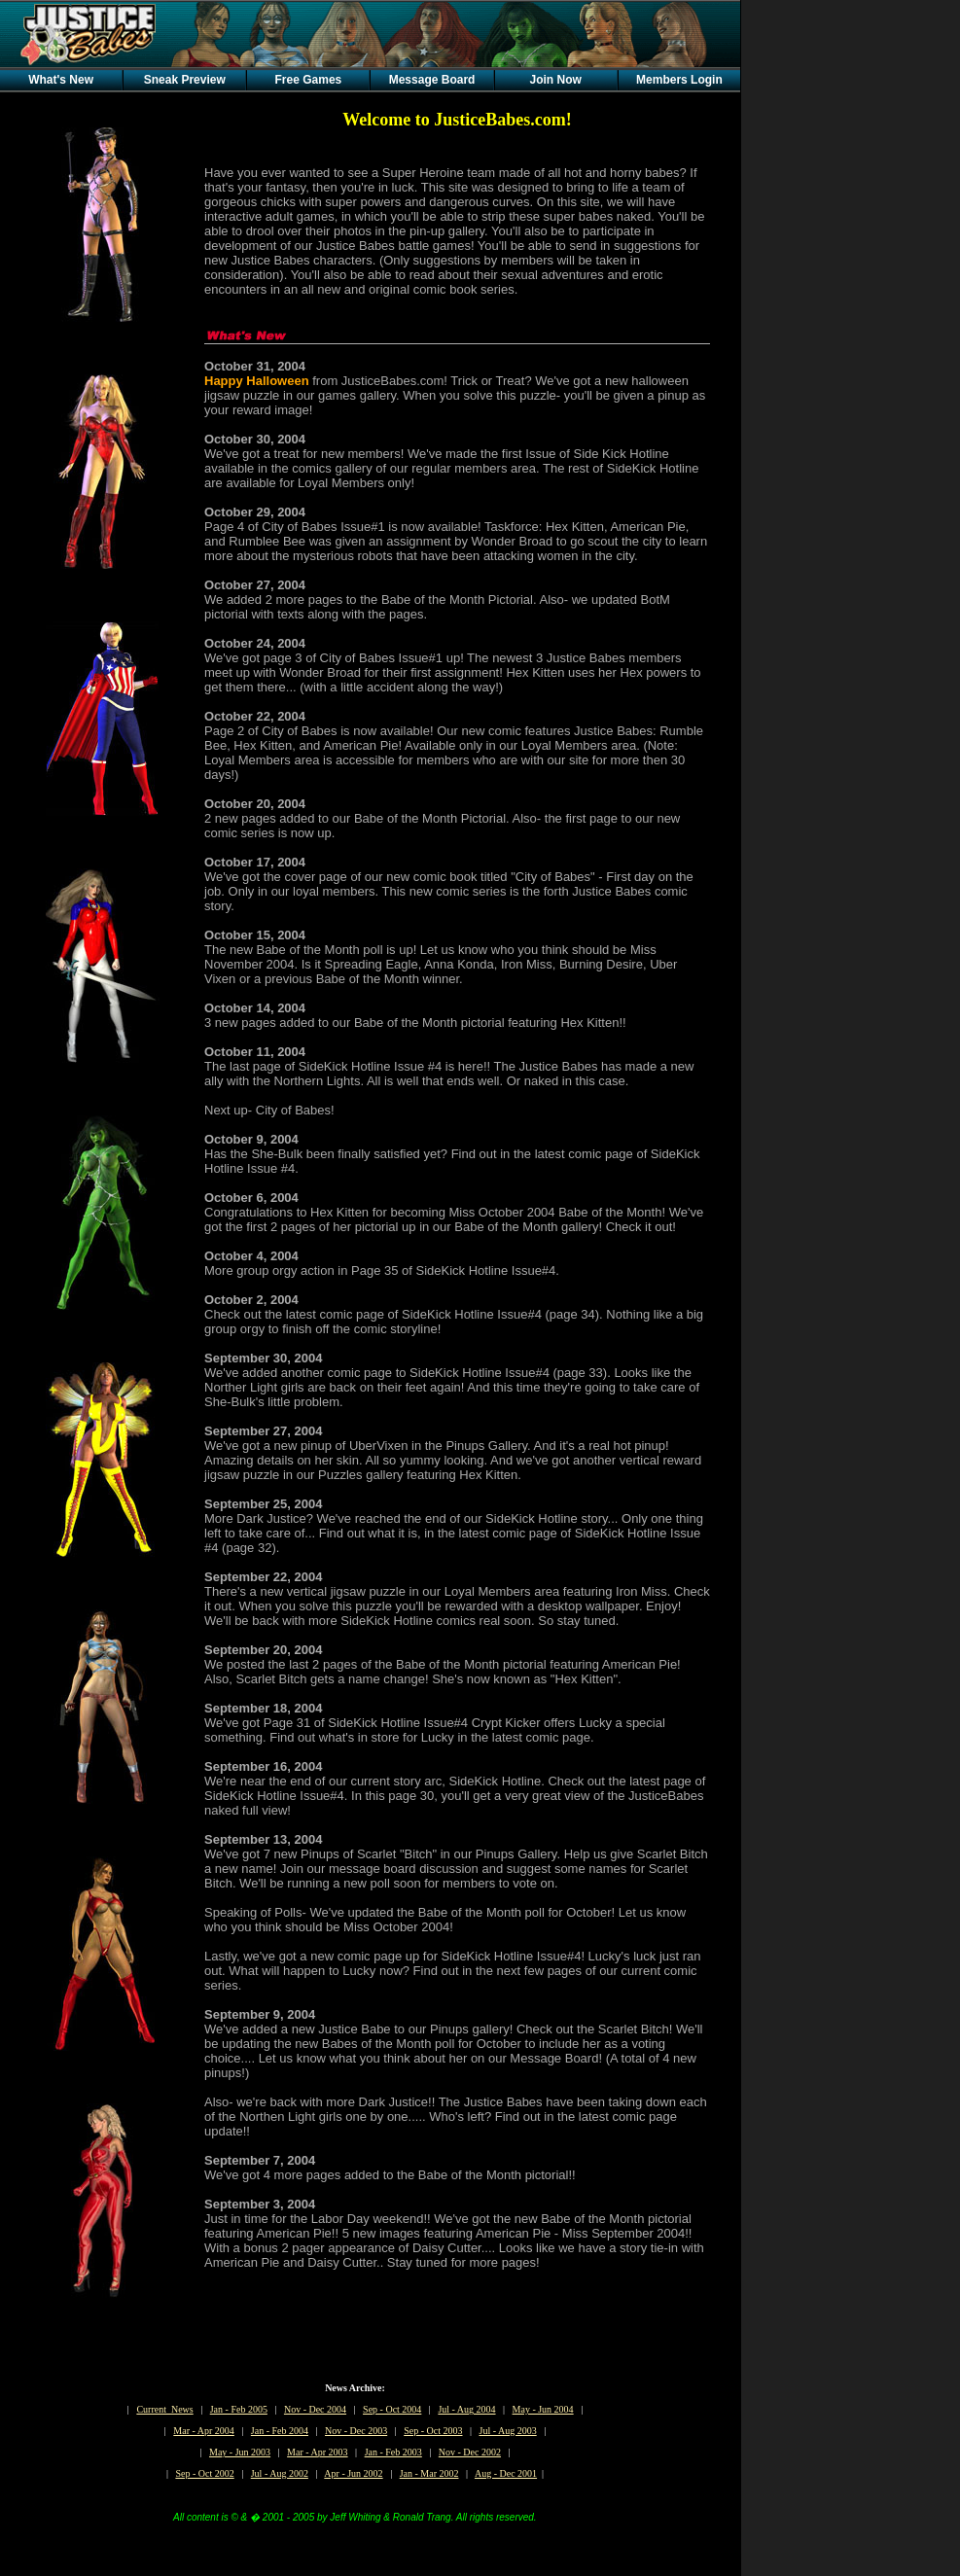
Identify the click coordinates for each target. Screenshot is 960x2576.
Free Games (308, 80)
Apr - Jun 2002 (353, 2473)
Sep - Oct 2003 (433, 2430)
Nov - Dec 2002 (470, 2452)
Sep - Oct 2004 (392, 2409)
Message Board (432, 80)
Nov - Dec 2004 (315, 2409)
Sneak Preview (185, 80)
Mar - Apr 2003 (317, 2452)
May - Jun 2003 (239, 2452)
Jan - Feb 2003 (393, 2452)
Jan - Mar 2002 (429, 2473)
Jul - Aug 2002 (279, 2473)
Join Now (556, 80)
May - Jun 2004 (543, 2409)
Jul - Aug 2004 (466, 2409)
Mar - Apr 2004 (203, 2430)
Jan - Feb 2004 (279, 2430)
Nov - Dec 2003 (356, 2430)
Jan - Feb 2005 (238, 2409)
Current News (164, 2409)
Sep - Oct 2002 (204, 2473)
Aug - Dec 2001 (506, 2473)
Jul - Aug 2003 (508, 2430)
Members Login (679, 80)
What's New (60, 80)
